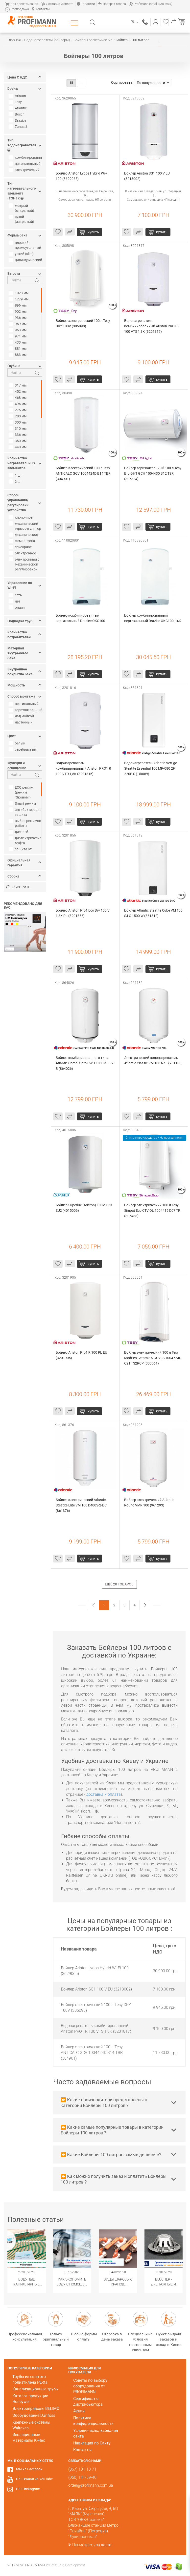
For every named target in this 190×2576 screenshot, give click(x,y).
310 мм (18, 428)
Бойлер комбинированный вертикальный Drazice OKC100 (80, 618)
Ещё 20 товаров (119, 1584)
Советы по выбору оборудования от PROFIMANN (90, 2386)
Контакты (41, 9)
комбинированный (26, 157)
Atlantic (18, 108)
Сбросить (18, 887)
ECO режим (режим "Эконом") (21, 792)
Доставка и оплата (57, 4)
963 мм (18, 330)
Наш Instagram (28, 2489)
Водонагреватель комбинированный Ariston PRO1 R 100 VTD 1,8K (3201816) (84, 768)
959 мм (18, 324)
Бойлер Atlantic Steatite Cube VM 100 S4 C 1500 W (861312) (153, 913)
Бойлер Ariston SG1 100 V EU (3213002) (147, 176)
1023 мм (19, 293)
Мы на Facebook (29, 2469)
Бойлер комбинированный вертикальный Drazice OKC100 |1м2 (153, 618)
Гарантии (86, 4)
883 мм (18, 355)
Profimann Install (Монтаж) (150, 4)
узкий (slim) (22, 254)
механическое (24, 535)
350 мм (18, 441)
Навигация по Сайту (92, 2443)
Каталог (75, 23)
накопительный (25, 164)
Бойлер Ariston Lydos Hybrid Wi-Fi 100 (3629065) (82, 176)
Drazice (18, 120)
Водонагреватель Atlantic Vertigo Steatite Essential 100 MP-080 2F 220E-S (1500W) (151, 768)
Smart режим (23, 803)
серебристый (23, 749)
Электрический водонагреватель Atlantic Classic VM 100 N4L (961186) (153, 1060)
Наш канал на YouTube (34, 2479)
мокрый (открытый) (22, 208)
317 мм (18, 385)
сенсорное (21, 547)
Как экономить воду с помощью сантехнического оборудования (72, 2282)
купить (93, 232)
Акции (79, 2411)
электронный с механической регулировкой (24, 564)
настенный (21, 722)
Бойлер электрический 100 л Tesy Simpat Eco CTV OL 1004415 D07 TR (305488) (152, 1210)
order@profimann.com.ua (90, 2485)
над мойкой (22, 716)
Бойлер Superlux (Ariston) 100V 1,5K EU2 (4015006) (84, 1207)
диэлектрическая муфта (26, 840)
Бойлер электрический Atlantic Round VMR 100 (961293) (149, 1502)
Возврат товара (112, 4)
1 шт (16, 475)
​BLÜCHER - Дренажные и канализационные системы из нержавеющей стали (163, 2282)
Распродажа (17, 9)
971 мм (18, 336)
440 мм (18, 447)
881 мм (18, 349)
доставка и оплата (103, 1794)
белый (17, 743)
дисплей (19, 832)
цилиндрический (26, 260)
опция (17, 607)
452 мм (18, 391)
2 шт (16, 482)
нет (15, 601)
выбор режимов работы (25, 823)
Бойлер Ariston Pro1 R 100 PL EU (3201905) (82, 1355)
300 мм (18, 422)
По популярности (153, 83)
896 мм (18, 305)
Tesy (16, 102)
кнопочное (21, 517)
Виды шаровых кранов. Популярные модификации (118, 2282)
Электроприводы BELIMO (35, 2408)
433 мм (18, 342)
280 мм (18, 416)
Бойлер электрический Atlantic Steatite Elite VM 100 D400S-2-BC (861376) (81, 1505)
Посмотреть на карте (91, 2544)
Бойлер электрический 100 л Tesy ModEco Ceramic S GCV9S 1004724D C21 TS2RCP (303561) (153, 1357)
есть (16, 595)
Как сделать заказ (21, 4)
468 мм (18, 398)
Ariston (18, 96)
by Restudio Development (65, 2565)
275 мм (18, 410)
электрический (25, 170)
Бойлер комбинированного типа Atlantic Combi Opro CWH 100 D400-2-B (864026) (85, 1063)
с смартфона (22, 541)
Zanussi (18, 127)
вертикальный (24, 704)
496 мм (18, 404)
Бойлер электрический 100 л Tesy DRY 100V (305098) (83, 323)
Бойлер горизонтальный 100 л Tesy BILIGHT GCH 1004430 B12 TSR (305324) (153, 473)
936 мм (18, 318)
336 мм (18, 435)
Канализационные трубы (35, 2389)
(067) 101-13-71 (145, 22)
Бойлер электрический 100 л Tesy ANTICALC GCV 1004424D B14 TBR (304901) (83, 473)
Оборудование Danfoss (33, 2415)
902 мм (18, 311)
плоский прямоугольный (25, 245)
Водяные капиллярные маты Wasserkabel (26, 2282)
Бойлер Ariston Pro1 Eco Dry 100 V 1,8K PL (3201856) (83, 913)
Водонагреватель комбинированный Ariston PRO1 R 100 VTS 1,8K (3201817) (152, 326)
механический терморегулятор (25, 526)
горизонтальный (26, 710)
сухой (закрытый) (22, 219)
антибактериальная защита (26, 812)
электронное (23, 553)
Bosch (17, 114)
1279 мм (19, 299)
